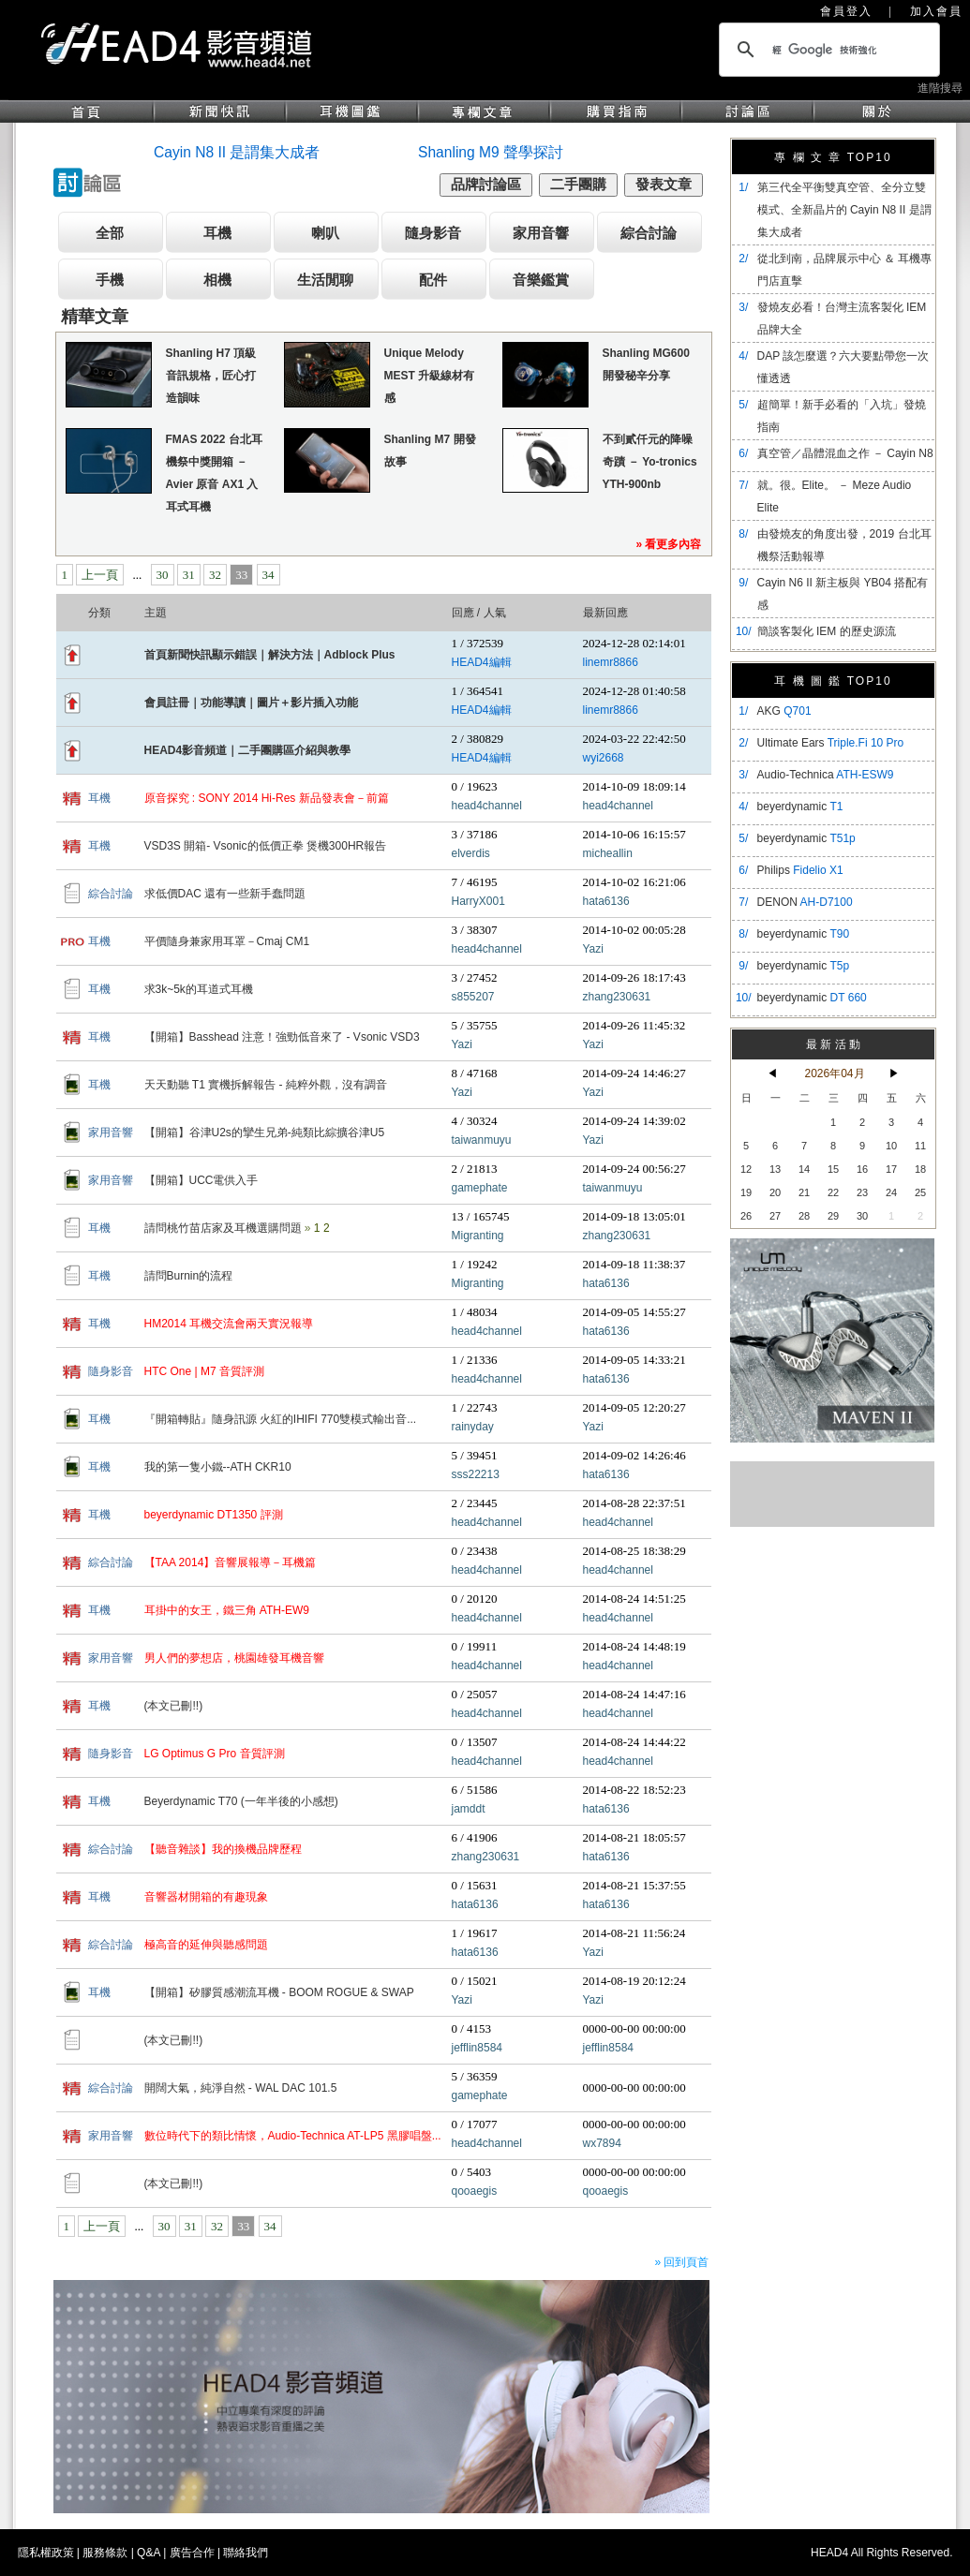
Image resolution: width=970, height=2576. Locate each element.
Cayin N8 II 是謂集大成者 (237, 152)
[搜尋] (826, 49)
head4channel (487, 805)
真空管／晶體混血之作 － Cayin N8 (845, 453)
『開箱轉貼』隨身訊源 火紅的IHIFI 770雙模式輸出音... (280, 1419)
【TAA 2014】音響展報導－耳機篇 (230, 1562)
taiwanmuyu (482, 1140)
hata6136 (606, 901)
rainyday (473, 1426)
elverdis (471, 853)
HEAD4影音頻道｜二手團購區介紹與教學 (247, 750)
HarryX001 (478, 901)
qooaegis (475, 2191)
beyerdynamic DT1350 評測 (213, 1514)
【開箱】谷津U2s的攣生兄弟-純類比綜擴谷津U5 (264, 1132)
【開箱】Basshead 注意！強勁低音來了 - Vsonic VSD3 (282, 1037)
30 (163, 575)
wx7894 (602, 2143)
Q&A (148, 2552)
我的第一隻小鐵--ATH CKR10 (217, 1466)
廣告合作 (192, 2552)
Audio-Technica (825, 774)
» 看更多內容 (668, 544)
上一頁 (100, 575)
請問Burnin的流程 (188, 1275)
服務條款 (104, 2552)
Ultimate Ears (830, 742)
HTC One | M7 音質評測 (204, 1371)
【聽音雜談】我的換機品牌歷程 (223, 1849)
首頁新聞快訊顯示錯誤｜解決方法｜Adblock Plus (269, 654)
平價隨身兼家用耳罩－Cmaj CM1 (227, 941)
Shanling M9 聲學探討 (490, 152)
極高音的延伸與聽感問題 (206, 1944)
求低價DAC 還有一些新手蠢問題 (225, 893)
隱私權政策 (46, 2552)
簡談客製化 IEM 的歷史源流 (826, 631)
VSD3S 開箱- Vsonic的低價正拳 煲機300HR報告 (265, 845)
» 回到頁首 (681, 2262)
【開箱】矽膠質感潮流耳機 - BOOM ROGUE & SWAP (279, 1992)
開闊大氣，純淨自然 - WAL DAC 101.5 (240, 2088)
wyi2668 (603, 757)
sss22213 (476, 1474)
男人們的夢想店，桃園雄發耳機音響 (234, 1658)
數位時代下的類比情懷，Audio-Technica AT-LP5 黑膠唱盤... (292, 2135)
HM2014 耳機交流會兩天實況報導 (229, 1323)
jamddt (468, 1808)
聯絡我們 (245, 2552)
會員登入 (846, 11)
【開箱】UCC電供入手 (201, 1180)
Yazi (593, 948)
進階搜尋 (940, 88)
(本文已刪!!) (173, 1705)
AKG (784, 711)
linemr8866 (610, 662)
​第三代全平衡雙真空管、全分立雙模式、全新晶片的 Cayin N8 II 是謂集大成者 (844, 210)
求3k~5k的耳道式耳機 (198, 989)
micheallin (608, 853)
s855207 (473, 996)
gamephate (480, 1187)
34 (268, 575)
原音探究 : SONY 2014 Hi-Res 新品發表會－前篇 (266, 798)
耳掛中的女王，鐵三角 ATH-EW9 (226, 1610)
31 (189, 575)
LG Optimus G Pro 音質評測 (214, 1753)
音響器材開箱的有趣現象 (206, 1896)
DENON (805, 902)
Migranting (478, 1235)
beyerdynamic (800, 806)
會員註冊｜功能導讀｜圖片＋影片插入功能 (251, 702)
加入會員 (936, 11)
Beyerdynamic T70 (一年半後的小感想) (241, 1801)
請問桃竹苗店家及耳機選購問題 (224, 1228)
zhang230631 (617, 996)
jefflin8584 (477, 2047)
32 (215, 575)
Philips (800, 870)
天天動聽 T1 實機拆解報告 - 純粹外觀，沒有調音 (265, 1084)
